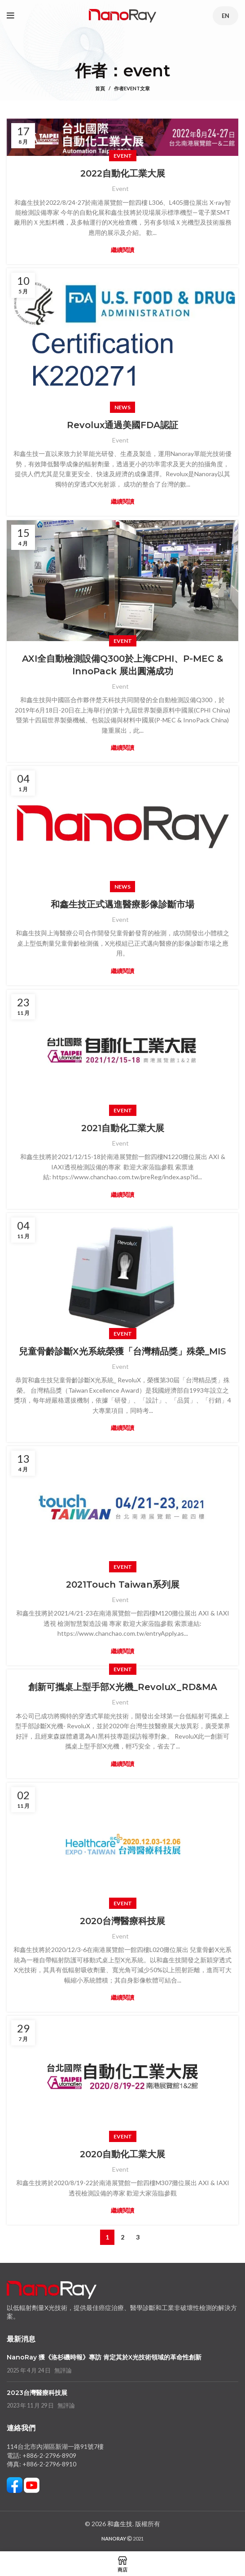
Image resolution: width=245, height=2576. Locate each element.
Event (123, 155)
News (122, 407)
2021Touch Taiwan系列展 (122, 1584)
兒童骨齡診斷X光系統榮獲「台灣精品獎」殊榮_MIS (122, 1351)
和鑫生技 (119, 2523)
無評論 (63, 2370)
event (147, 70)
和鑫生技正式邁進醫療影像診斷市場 (122, 904)
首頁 (100, 88)
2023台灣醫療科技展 (37, 2393)
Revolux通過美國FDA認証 (122, 425)
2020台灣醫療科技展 (122, 1921)
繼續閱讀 (122, 250)
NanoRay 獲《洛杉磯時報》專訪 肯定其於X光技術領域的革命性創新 (104, 2357)
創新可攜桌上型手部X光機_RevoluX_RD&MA (122, 1687)
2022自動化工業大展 (122, 173)
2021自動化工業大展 (122, 1128)
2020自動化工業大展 (122, 2154)
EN (225, 15)
